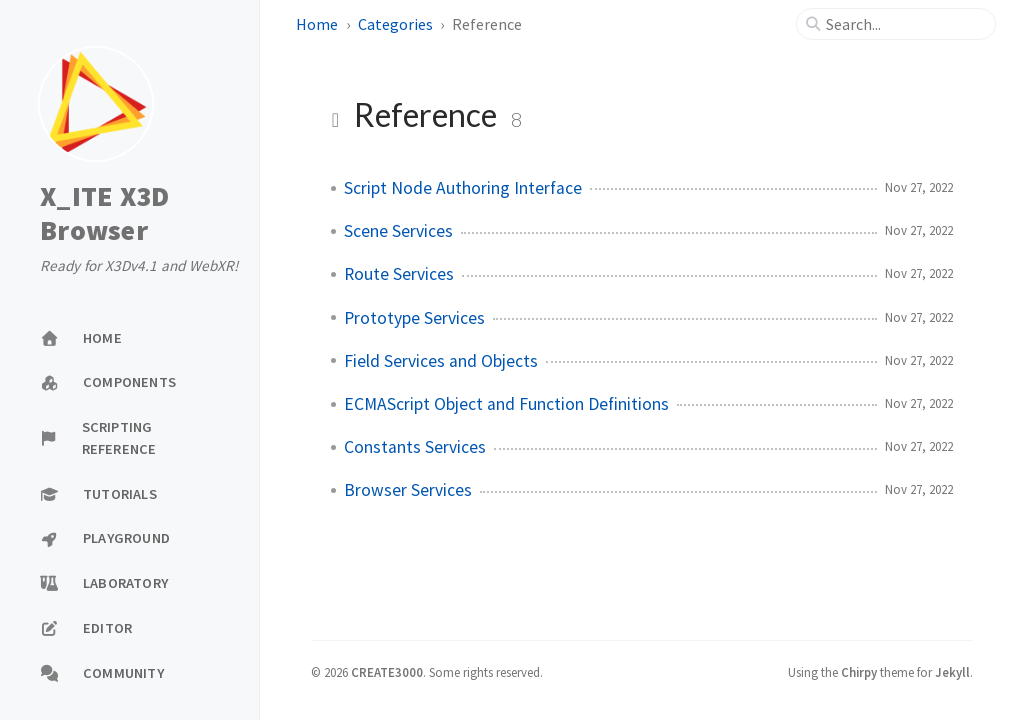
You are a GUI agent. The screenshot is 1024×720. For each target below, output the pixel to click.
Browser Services (408, 490)
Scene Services (398, 231)
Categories (395, 24)
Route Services (399, 274)
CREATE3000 (387, 672)
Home (317, 24)
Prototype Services (414, 318)
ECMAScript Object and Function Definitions (506, 404)
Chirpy (859, 672)
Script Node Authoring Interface (463, 188)
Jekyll (952, 672)
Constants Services (415, 447)
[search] (904, 24)
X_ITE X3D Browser (104, 213)
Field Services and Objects (441, 361)
